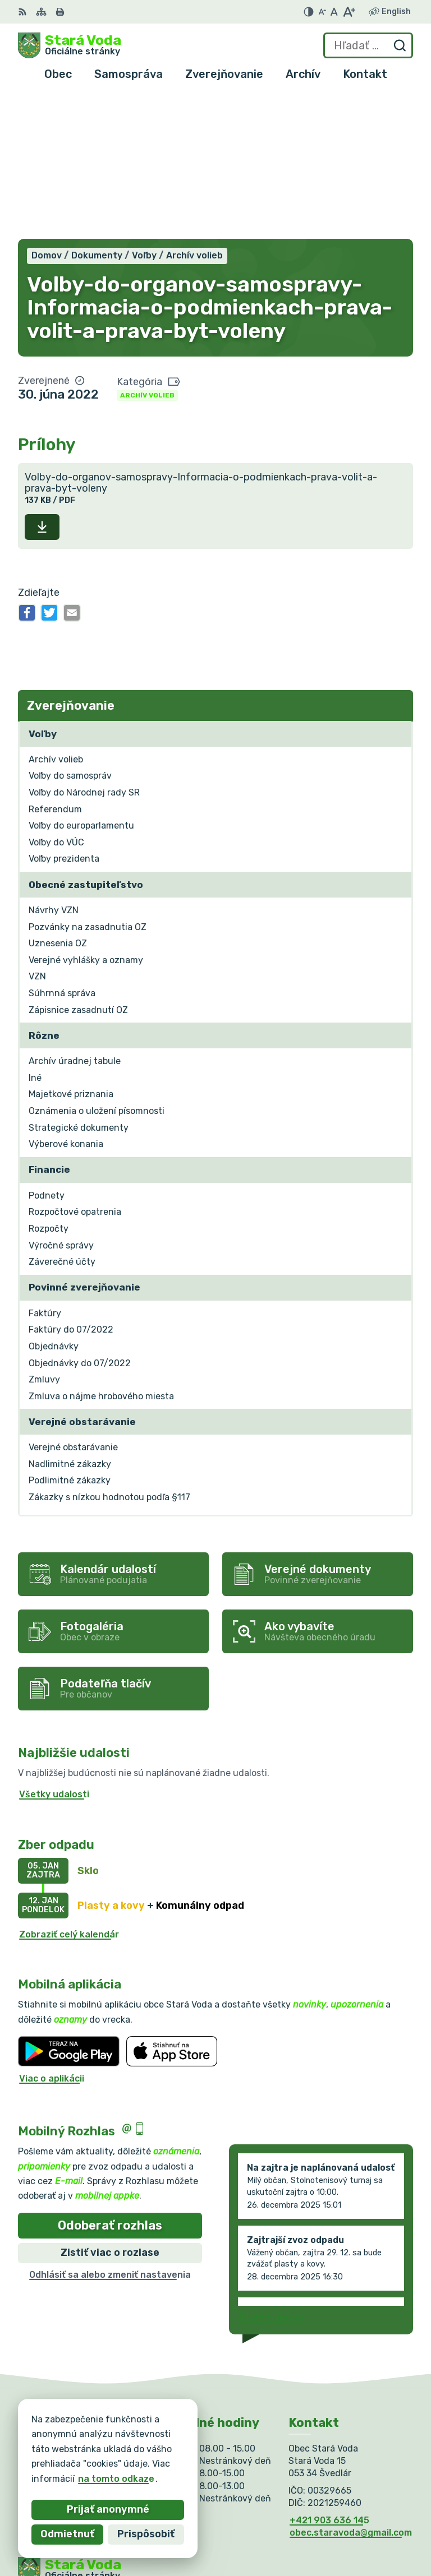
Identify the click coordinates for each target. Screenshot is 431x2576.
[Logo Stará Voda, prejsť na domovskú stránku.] (69, 45)
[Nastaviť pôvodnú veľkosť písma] (334, 12)
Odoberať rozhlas (110, 2080)
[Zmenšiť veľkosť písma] (322, 12)
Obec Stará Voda (128, 2463)
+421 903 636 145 (329, 2375)
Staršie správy (272, 2172)
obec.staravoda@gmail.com (351, 2388)
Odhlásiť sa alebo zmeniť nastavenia (110, 2130)
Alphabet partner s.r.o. (184, 2453)
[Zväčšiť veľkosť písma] (348, 12)
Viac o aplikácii (51, 1933)
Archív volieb (147, 251)
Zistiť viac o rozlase (110, 2108)
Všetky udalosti (54, 1649)
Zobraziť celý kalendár (69, 1789)
